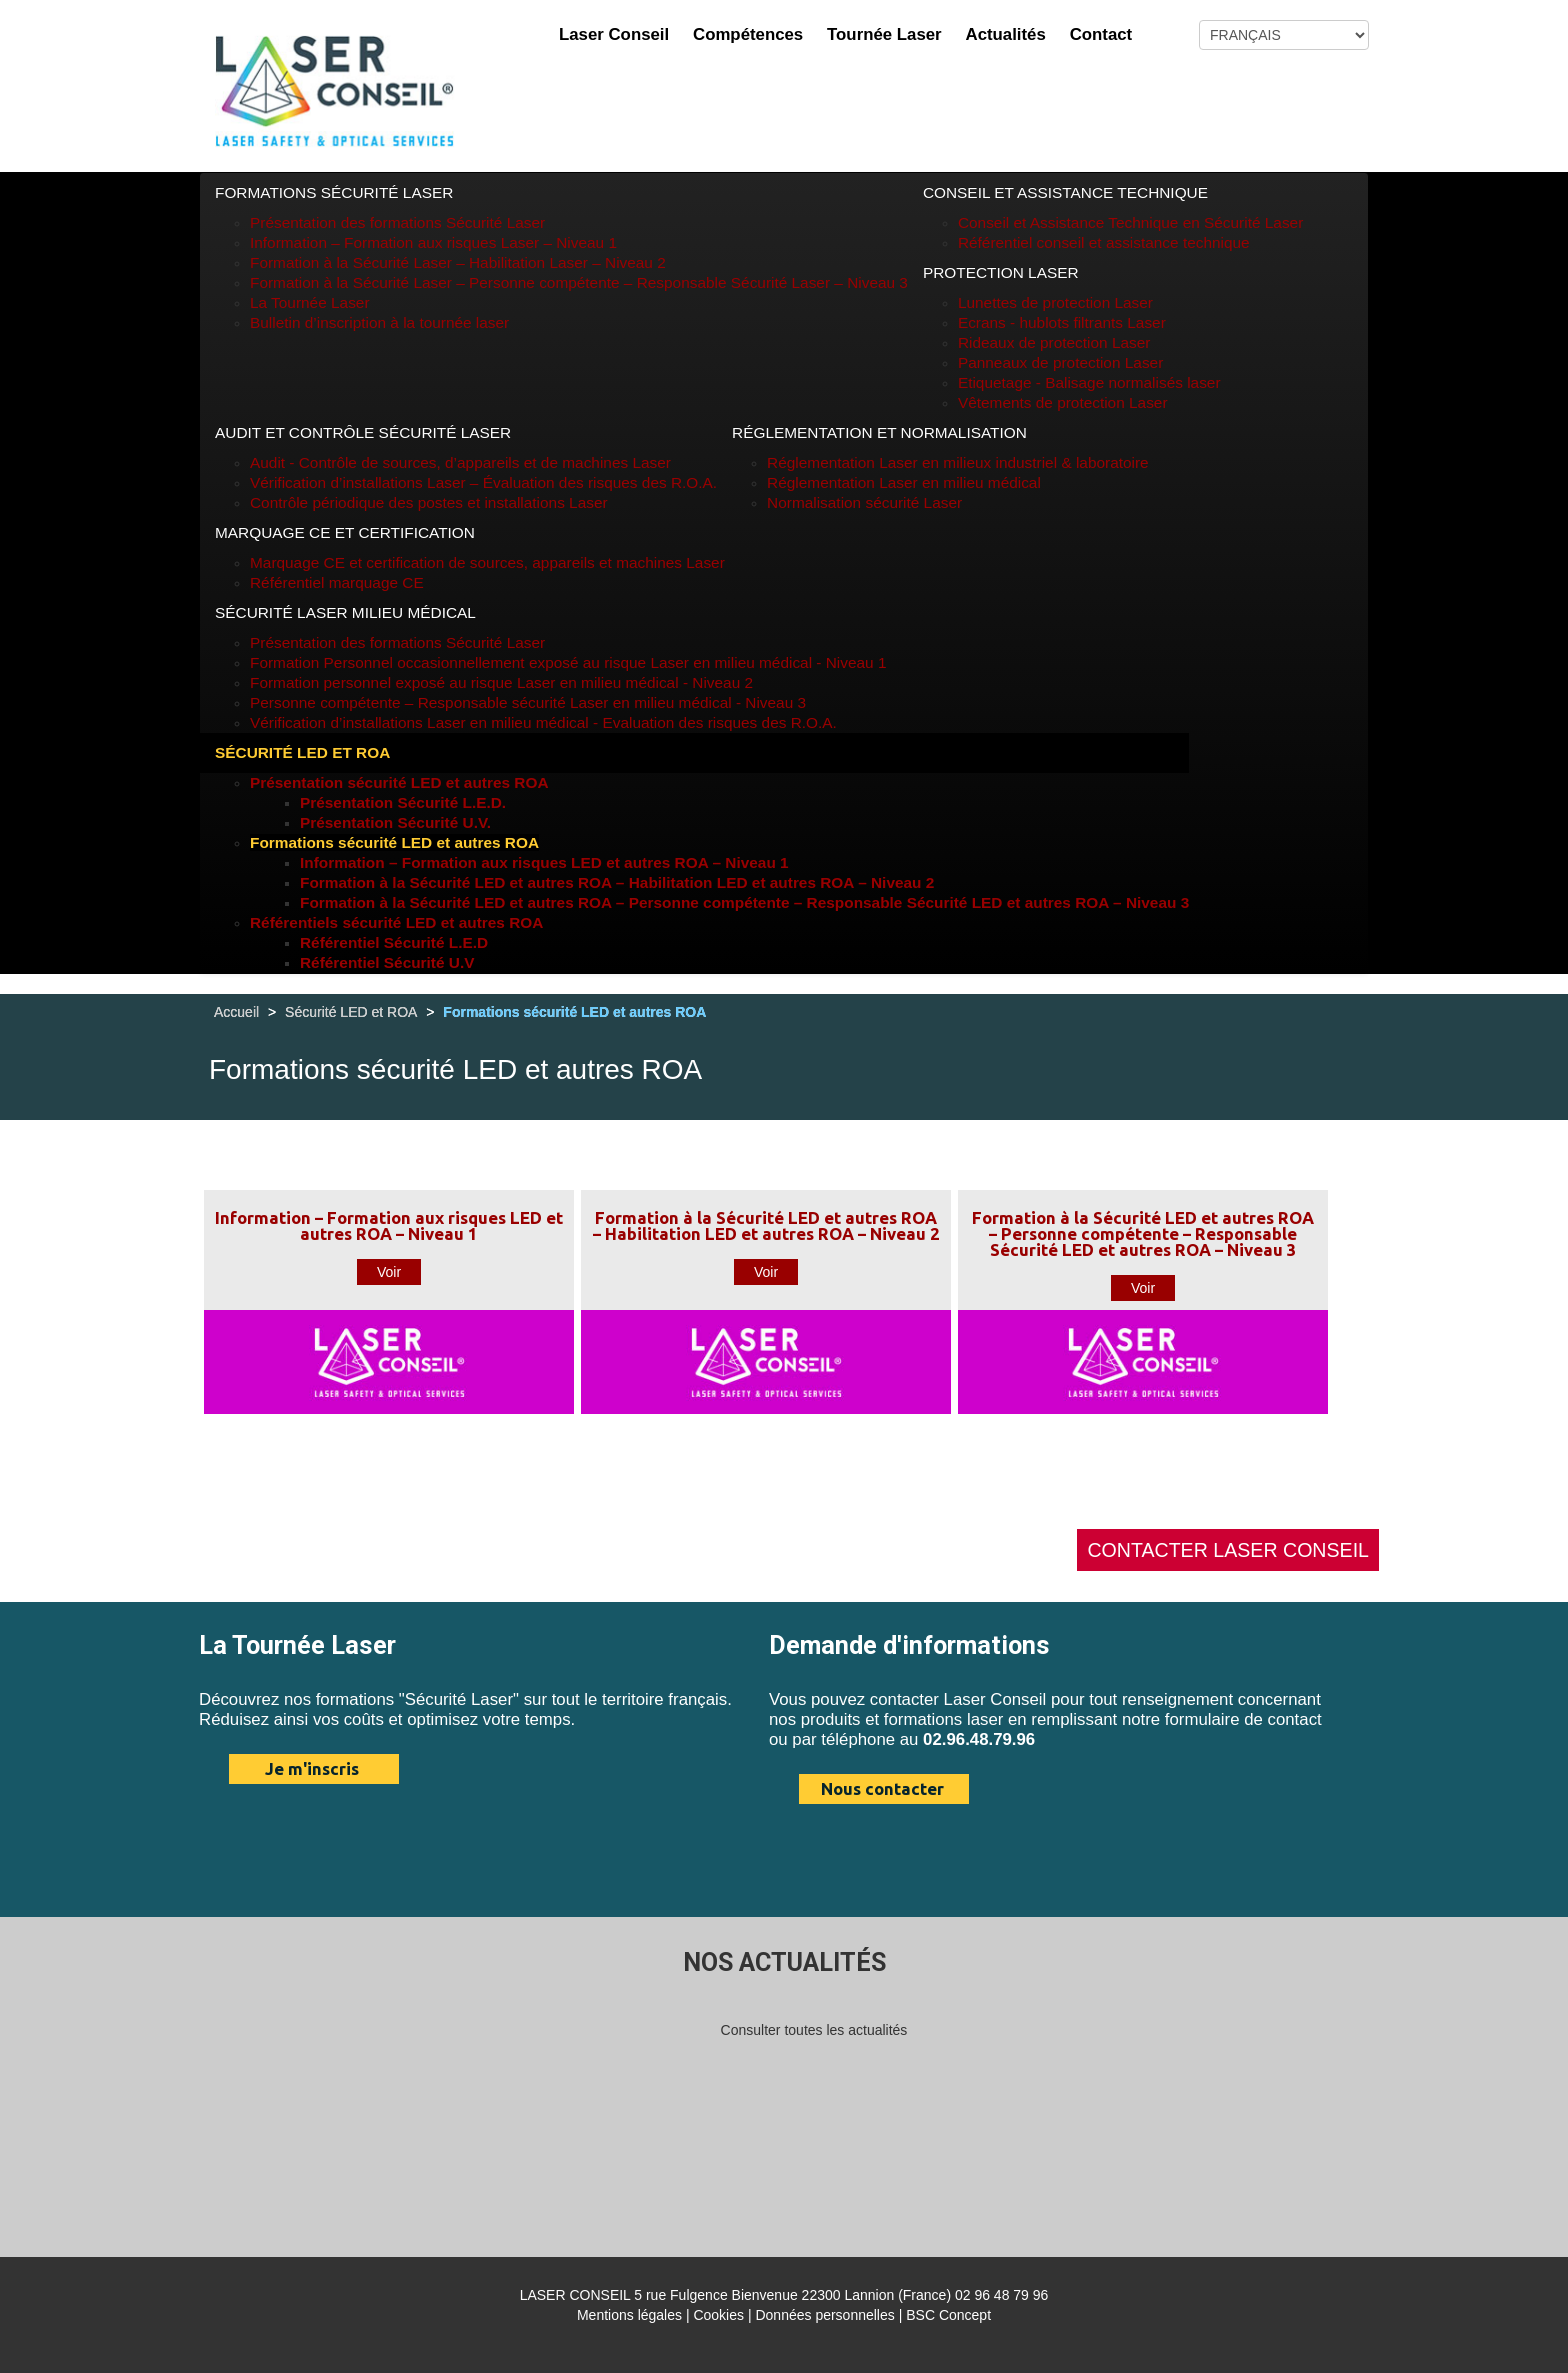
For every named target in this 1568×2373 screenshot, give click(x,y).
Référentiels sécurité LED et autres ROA (396, 922)
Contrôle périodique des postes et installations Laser (429, 502)
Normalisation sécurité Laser (864, 502)
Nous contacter (882, 1788)
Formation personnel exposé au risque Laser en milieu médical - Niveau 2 (501, 682)
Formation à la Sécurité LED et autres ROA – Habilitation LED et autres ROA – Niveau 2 (617, 882)
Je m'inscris (312, 1768)
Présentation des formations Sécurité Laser (397, 222)
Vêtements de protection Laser (1063, 402)
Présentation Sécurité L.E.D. (403, 802)
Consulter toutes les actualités (814, 2030)
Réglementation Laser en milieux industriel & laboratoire (958, 462)
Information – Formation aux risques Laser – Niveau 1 (433, 242)
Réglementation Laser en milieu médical (904, 482)
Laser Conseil (614, 34)
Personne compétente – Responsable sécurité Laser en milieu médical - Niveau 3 (528, 702)
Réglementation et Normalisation (879, 432)
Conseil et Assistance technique (1065, 192)
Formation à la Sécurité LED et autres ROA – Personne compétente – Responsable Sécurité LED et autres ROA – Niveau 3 (744, 902)
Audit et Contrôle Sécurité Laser (363, 432)
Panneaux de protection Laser (1060, 362)
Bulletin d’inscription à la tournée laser (379, 322)
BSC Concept (948, 2315)
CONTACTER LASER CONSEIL (1228, 1550)
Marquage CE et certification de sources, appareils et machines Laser (487, 562)
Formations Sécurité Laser (334, 192)
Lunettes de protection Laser (1055, 302)
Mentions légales (629, 2315)
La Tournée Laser (310, 302)
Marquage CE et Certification (345, 532)
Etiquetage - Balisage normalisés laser (1089, 382)
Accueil (236, 1012)
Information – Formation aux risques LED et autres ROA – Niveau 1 (544, 862)
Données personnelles (824, 2315)
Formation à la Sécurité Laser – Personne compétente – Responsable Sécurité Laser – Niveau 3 (579, 282)
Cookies (718, 2315)
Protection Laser (1001, 272)
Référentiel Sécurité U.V (387, 962)
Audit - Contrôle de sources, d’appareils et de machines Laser (460, 462)
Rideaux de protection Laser (1054, 342)
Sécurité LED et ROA (302, 752)
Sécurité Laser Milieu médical (345, 612)
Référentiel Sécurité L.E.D (394, 942)
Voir (389, 1272)
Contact (1101, 34)
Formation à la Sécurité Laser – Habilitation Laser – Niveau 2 (458, 262)
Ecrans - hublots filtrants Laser (1062, 322)
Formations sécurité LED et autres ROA (394, 842)
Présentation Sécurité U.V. (395, 822)
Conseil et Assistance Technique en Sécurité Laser (1130, 222)
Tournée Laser (884, 34)
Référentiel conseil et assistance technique (1104, 242)
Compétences (748, 34)
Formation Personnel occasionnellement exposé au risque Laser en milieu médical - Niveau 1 (568, 662)
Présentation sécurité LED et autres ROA (399, 782)
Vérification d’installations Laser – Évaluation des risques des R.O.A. (483, 482)
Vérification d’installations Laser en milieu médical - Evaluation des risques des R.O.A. (543, 722)
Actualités (1006, 34)
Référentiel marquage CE (337, 582)
